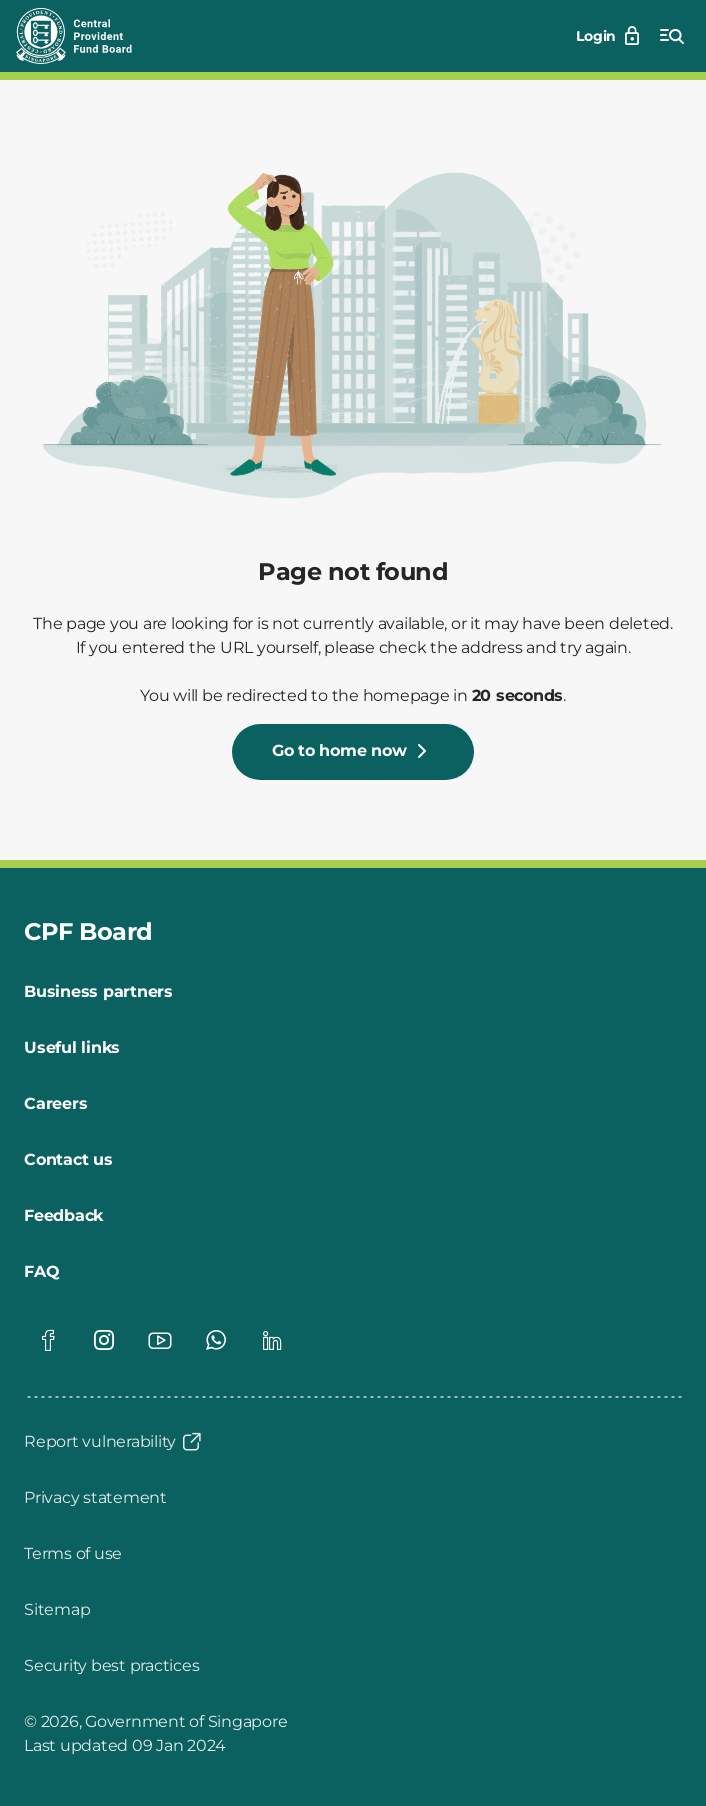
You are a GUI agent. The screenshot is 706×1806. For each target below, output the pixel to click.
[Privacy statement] (95, 1498)
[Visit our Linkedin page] (272, 1340)
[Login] (610, 36)
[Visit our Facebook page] (48, 1340)
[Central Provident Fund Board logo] (86, 36)
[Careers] (55, 1104)
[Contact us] (68, 1160)
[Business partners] (98, 992)
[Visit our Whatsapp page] (216, 1340)
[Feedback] (63, 1216)
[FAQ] (41, 1272)
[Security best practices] (111, 1666)
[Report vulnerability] (114, 1442)
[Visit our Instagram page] (104, 1340)
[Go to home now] (353, 752)
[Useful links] (72, 1048)
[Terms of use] (73, 1554)
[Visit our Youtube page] (160, 1340)
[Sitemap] (57, 1610)
